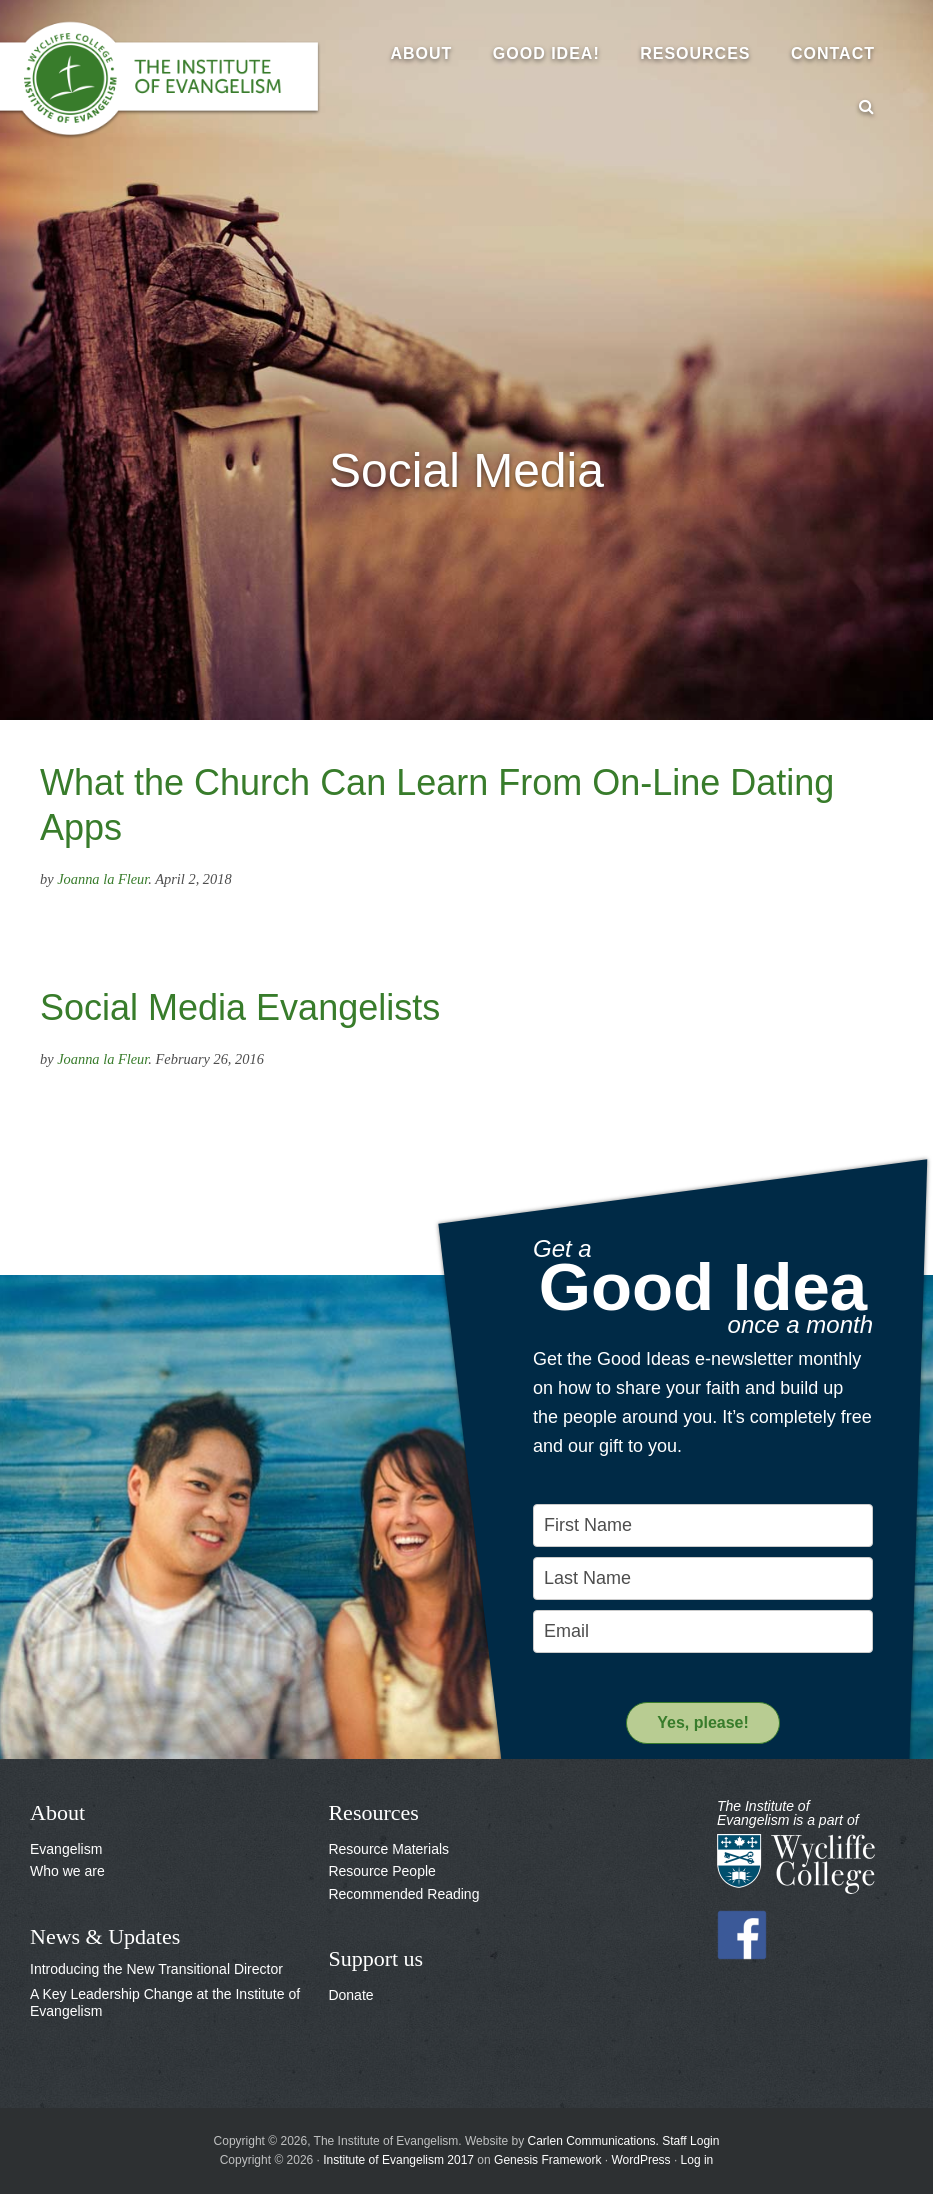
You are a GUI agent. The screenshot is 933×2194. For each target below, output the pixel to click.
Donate (350, 1995)
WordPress (640, 2160)
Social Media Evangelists (240, 1007)
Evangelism (66, 1849)
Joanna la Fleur (102, 879)
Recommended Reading (403, 1894)
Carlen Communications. (593, 2141)
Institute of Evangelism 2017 (398, 2160)
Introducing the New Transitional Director (156, 1969)
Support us (375, 1958)
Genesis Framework (547, 2160)
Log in (697, 2160)
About (57, 1812)
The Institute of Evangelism (170, 80)
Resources (373, 1812)
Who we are (67, 1871)
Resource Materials (388, 1849)
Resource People (381, 1871)
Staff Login (690, 2141)
